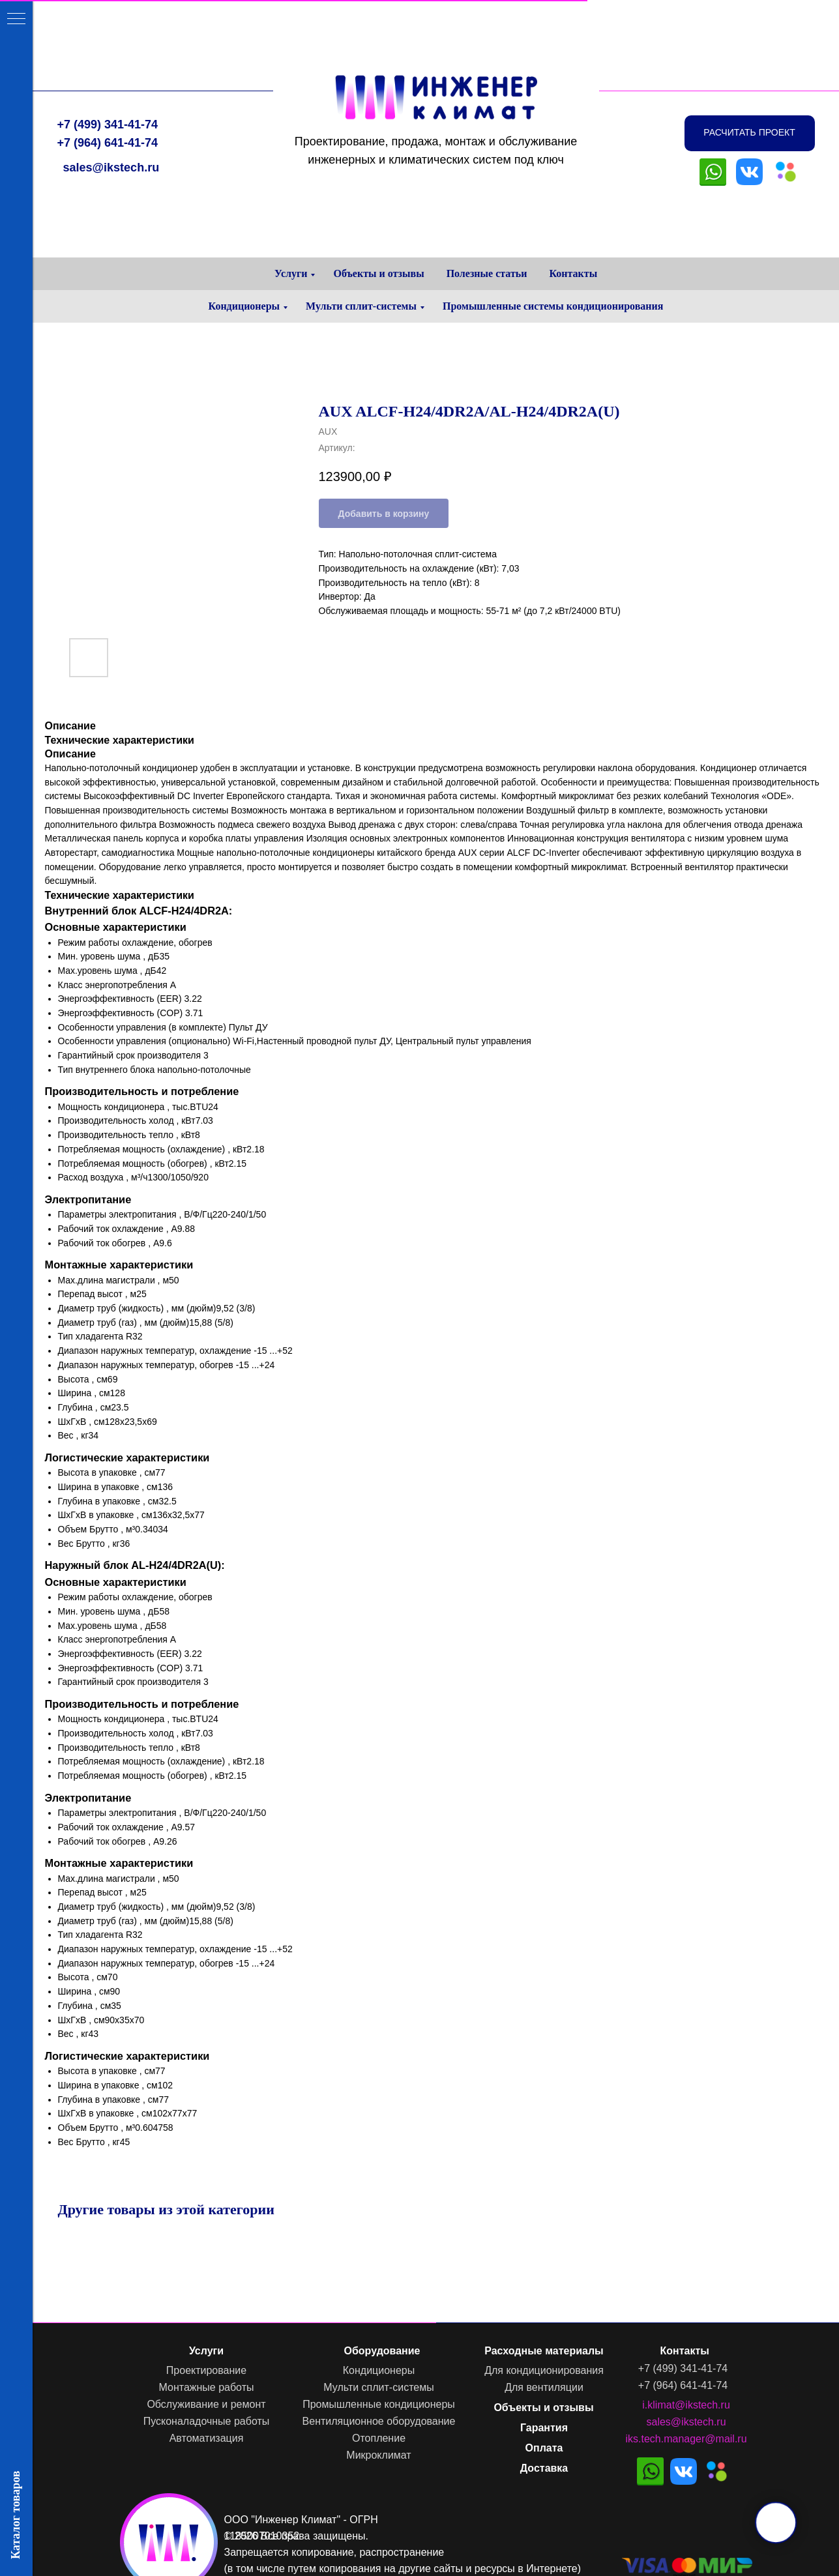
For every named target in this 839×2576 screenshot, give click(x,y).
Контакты (573, 273)
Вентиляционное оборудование (377, 2421)
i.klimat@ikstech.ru (685, 2404)
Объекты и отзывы (378, 273)
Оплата (543, 2447)
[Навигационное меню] (16, 19)
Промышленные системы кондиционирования (553, 306)
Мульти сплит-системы (361, 306)
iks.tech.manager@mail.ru (685, 2438)
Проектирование (205, 2370)
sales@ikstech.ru (110, 103)
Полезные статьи (487, 273)
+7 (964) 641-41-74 (106, 78)
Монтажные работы (205, 2387)
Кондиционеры (244, 306)
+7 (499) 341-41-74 (106, 60)
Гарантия (543, 2427)
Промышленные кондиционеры (378, 2404)
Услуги (291, 273)
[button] (748, 69)
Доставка (543, 2468)
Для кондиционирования (543, 2370)
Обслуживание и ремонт (205, 2404)
